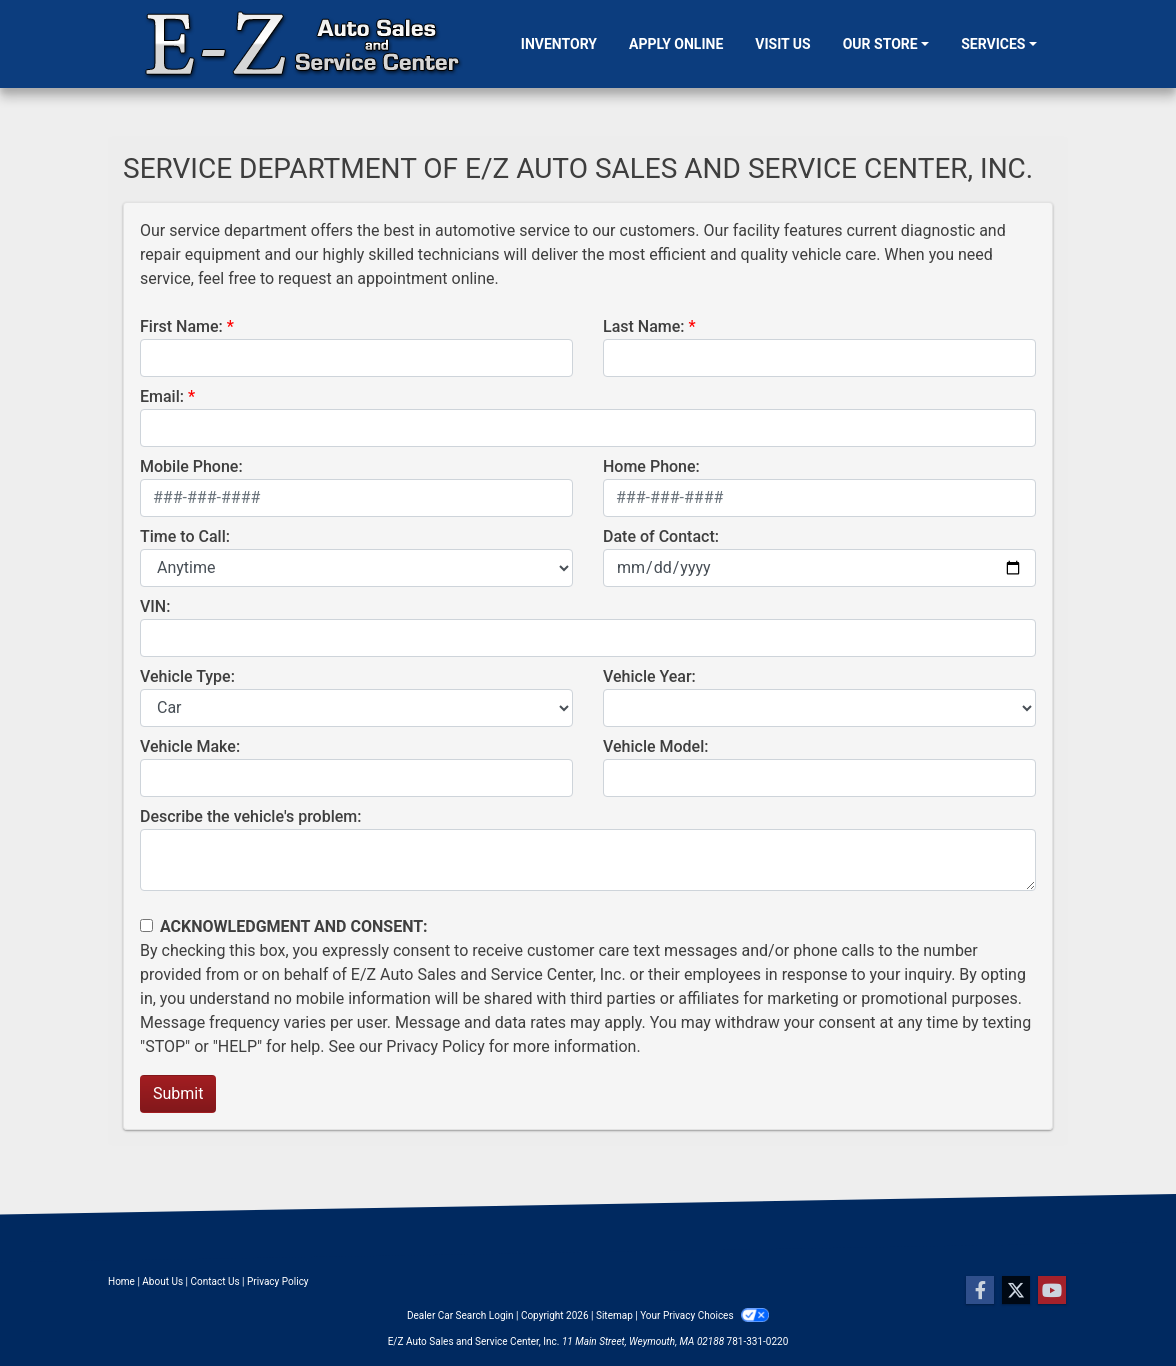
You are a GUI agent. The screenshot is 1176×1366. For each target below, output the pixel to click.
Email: (162, 396)
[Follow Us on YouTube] (1052, 1291)
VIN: (155, 606)
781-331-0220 (758, 1341)
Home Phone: (651, 466)
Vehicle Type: (187, 676)
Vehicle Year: (649, 676)
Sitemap (614, 1315)
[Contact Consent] (146, 925)
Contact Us (215, 1281)
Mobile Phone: (191, 466)
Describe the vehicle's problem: (250, 816)
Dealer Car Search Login (460, 1315)
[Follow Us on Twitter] (1016, 1291)
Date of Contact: (661, 536)
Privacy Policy (435, 1046)
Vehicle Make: (190, 746)
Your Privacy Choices (704, 1315)
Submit (178, 1093)
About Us (162, 1281)
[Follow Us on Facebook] (980, 1291)
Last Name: (644, 326)
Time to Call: (185, 536)
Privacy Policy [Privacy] (278, 1281)
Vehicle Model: (655, 746)
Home (121, 1281)
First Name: (181, 326)
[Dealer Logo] (303, 44)
